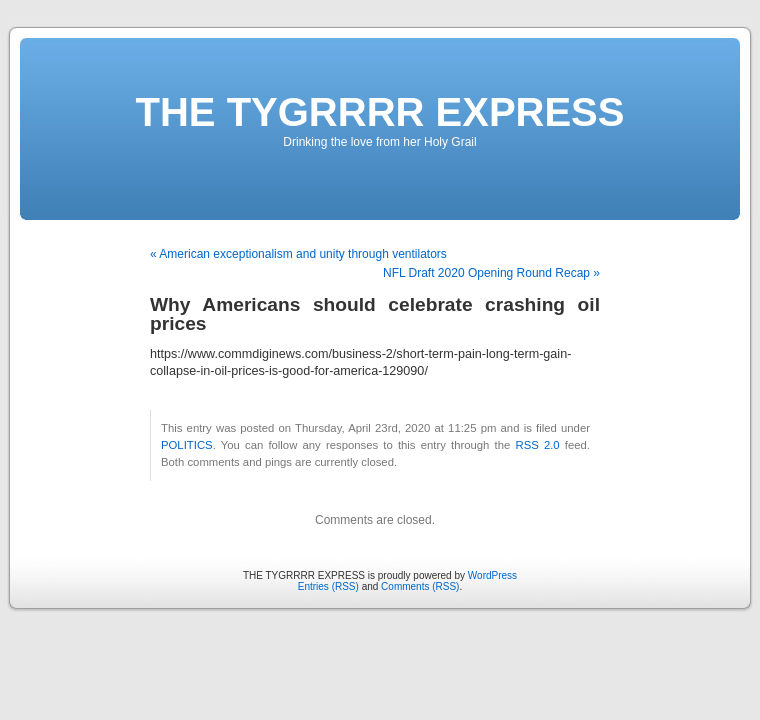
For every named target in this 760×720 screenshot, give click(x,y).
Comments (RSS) (420, 586)
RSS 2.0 (537, 445)
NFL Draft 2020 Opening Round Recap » (491, 273)
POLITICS (187, 445)
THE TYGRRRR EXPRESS (380, 112)
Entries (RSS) (328, 586)
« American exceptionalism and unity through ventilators (298, 254)
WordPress (492, 575)
